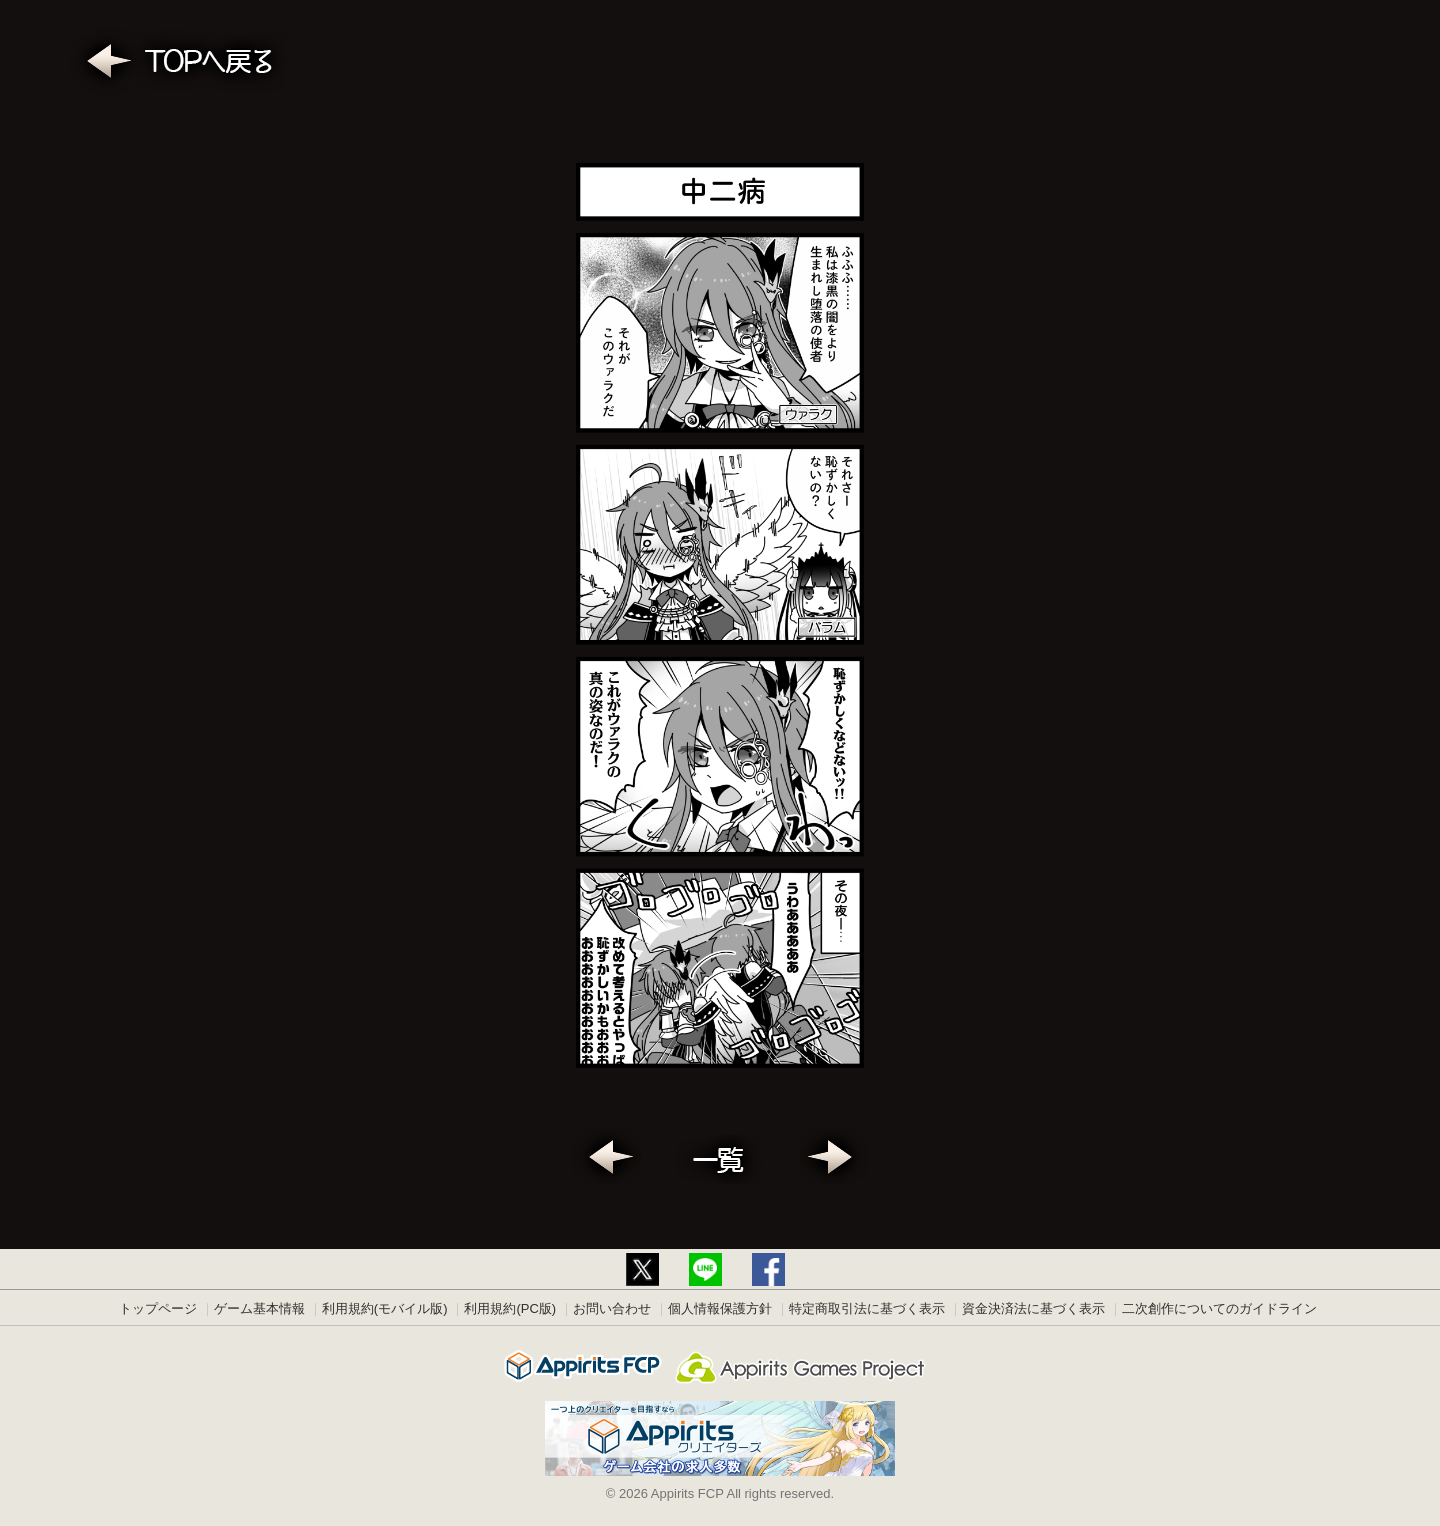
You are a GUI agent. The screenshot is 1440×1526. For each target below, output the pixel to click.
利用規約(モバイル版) (385, 1308)
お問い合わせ (612, 1308)
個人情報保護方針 (720, 1308)
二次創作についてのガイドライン (1219, 1308)
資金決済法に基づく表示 (1033, 1308)
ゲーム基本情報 (259, 1308)
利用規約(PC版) (510, 1308)
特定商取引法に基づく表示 (867, 1308)
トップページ (158, 1308)
